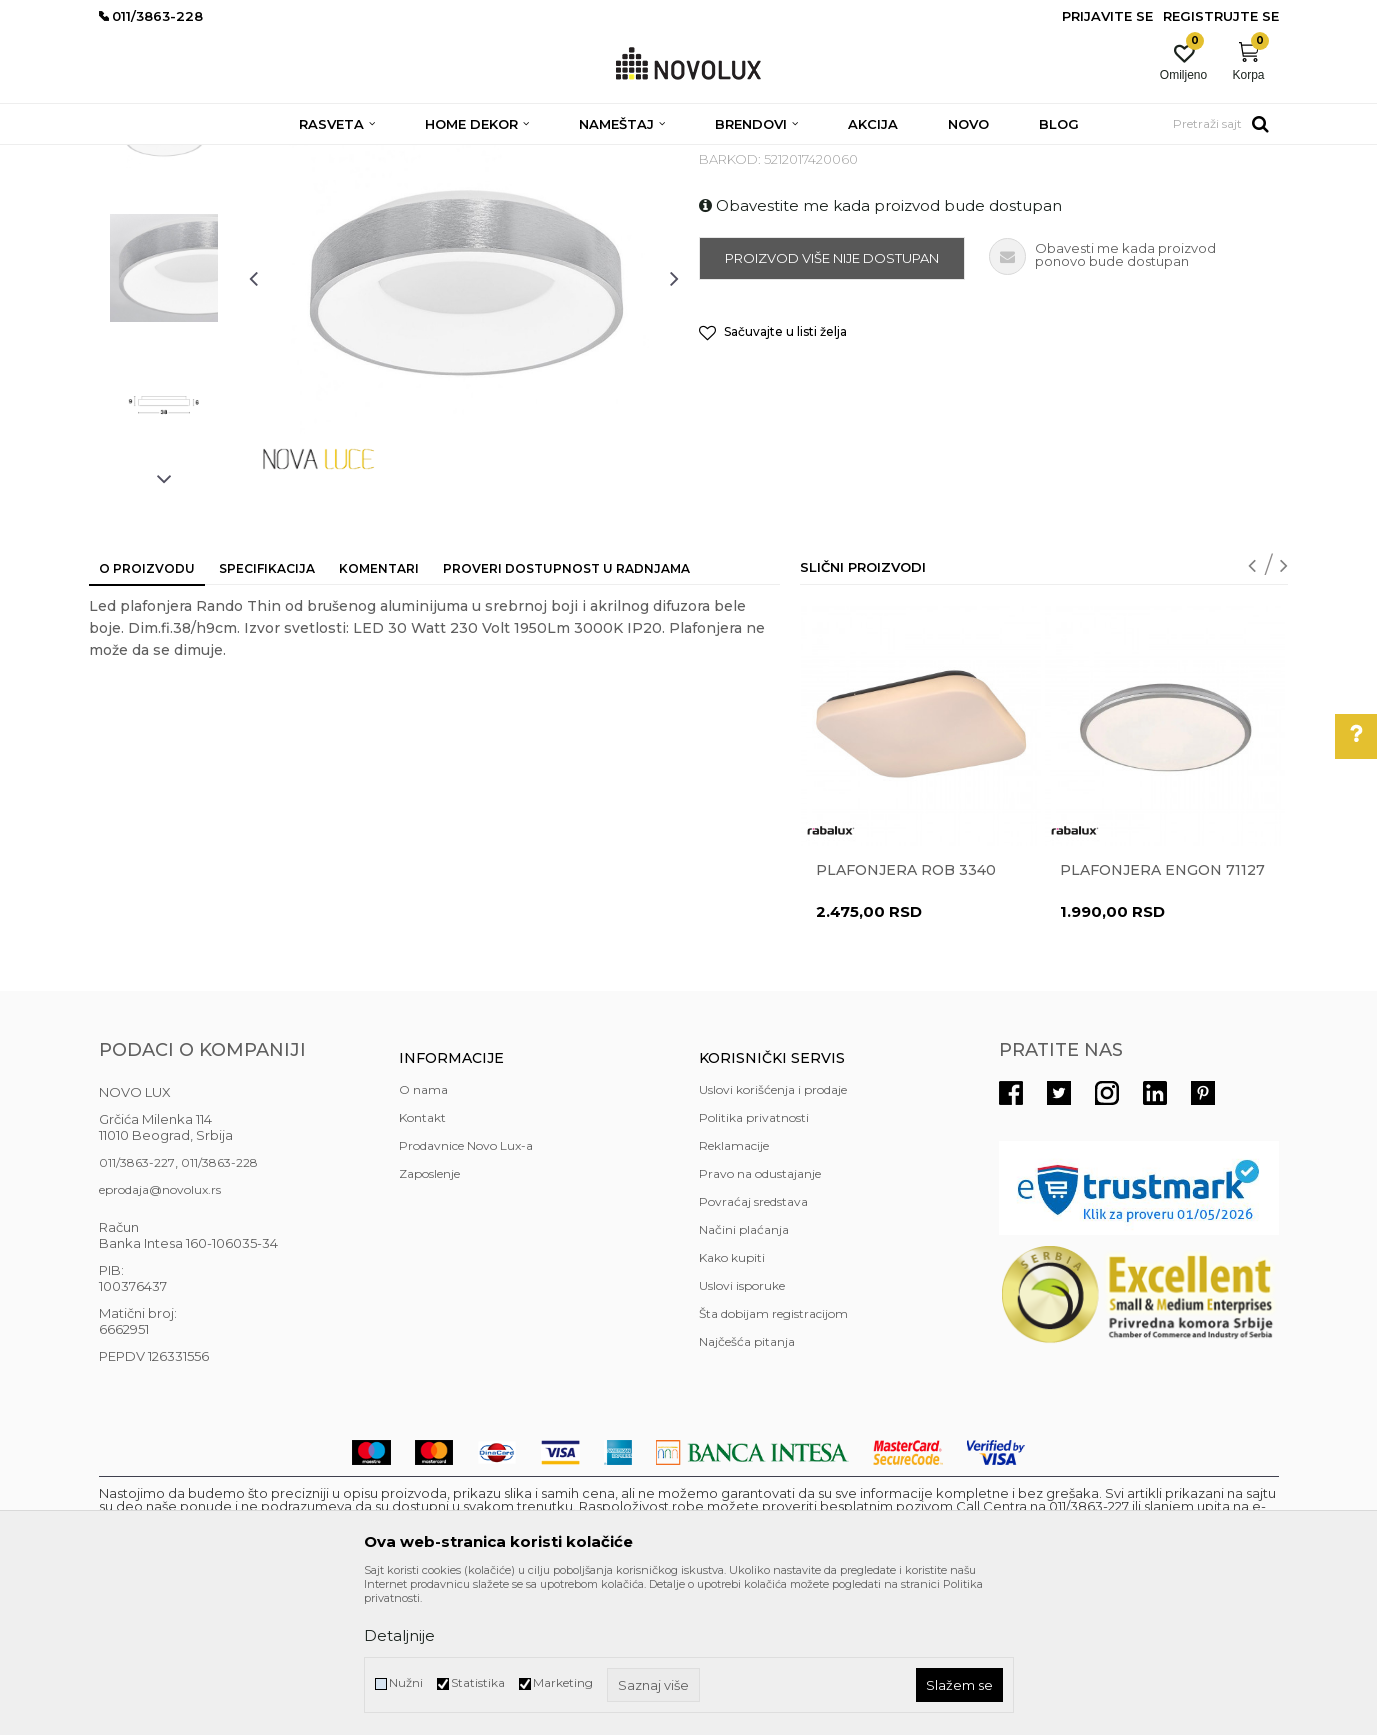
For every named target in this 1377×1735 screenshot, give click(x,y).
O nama (423, 1234)
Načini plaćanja (744, 1374)
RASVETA (276, 157)
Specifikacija (267, 713)
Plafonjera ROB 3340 (906, 1015)
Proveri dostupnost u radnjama (566, 713)
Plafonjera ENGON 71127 (1162, 1015)
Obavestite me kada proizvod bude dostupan (880, 350)
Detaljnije (399, 1635)
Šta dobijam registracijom (773, 1458)
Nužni (406, 1682)
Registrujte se (1221, 16)
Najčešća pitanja (747, 1486)
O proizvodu (147, 713)
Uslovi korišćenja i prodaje (773, 1234)
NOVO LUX (132, 157)
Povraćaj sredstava (753, 1346)
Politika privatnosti (754, 1262)
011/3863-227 (137, 1307)
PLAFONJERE (360, 157)
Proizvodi (206, 157)
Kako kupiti (732, 1402)
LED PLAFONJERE (471, 157)
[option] (164, 277)
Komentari (379, 713)
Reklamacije (734, 1290)
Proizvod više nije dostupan (832, 403)
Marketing (563, 1682)
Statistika (478, 1682)
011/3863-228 (219, 1307)
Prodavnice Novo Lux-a (466, 1290)
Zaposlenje (429, 1318)
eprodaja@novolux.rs (160, 1334)
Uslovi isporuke (742, 1430)
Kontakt (422, 1262)
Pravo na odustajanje (760, 1318)
